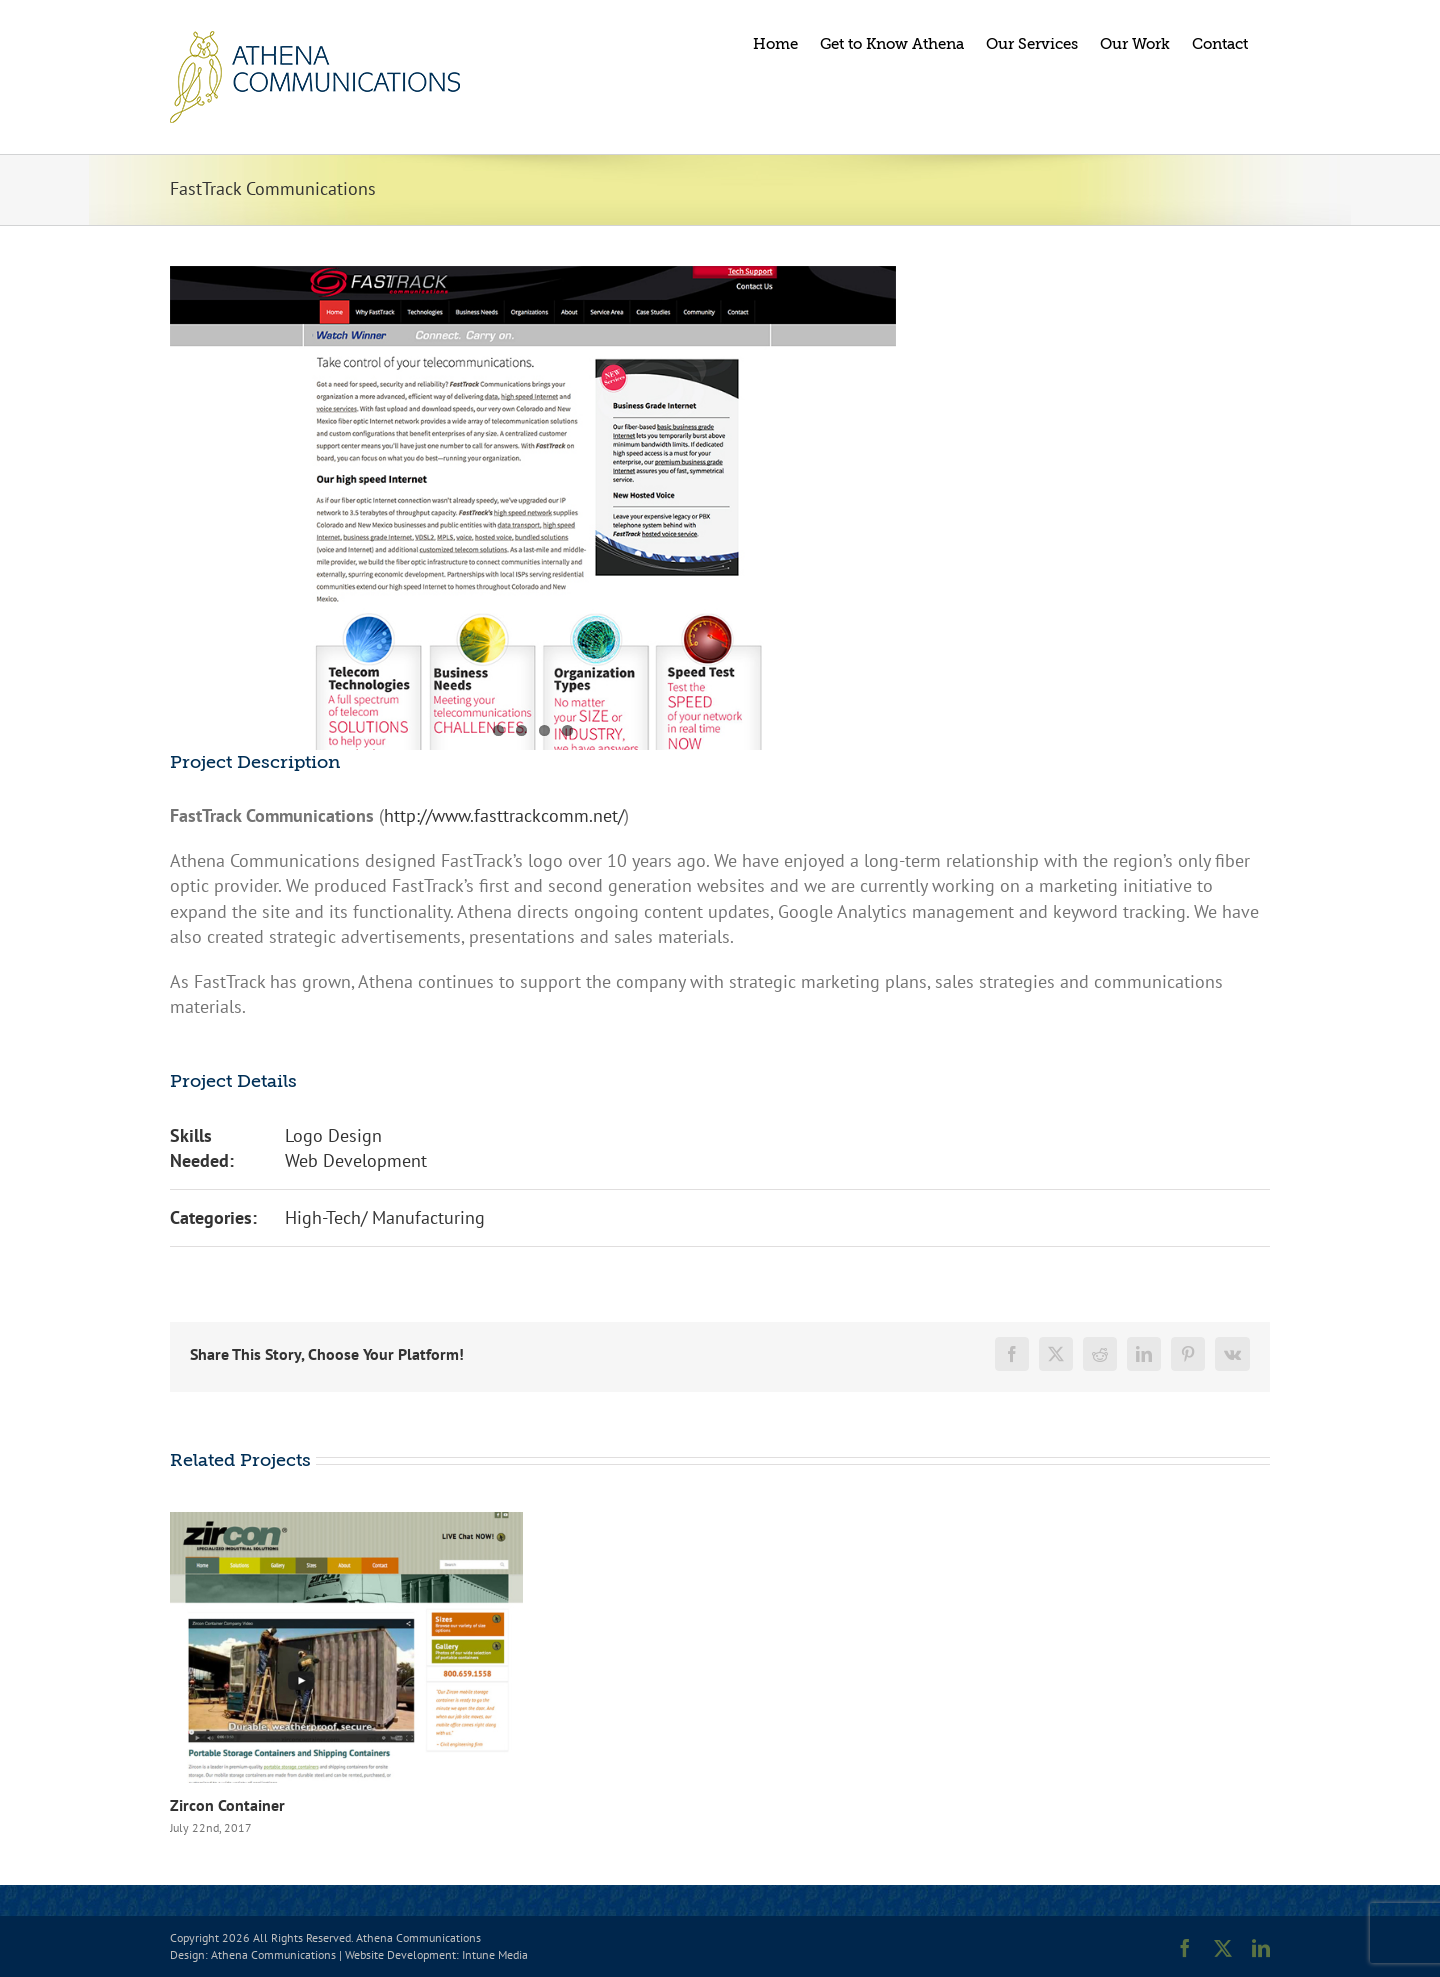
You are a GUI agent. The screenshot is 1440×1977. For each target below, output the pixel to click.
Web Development (356, 1160)
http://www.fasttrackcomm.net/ (504, 815)
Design (187, 1954)
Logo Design (333, 1135)
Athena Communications (273, 1954)
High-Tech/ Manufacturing (385, 1217)
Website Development (400, 1954)
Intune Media (495, 1954)
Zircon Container (227, 1805)
